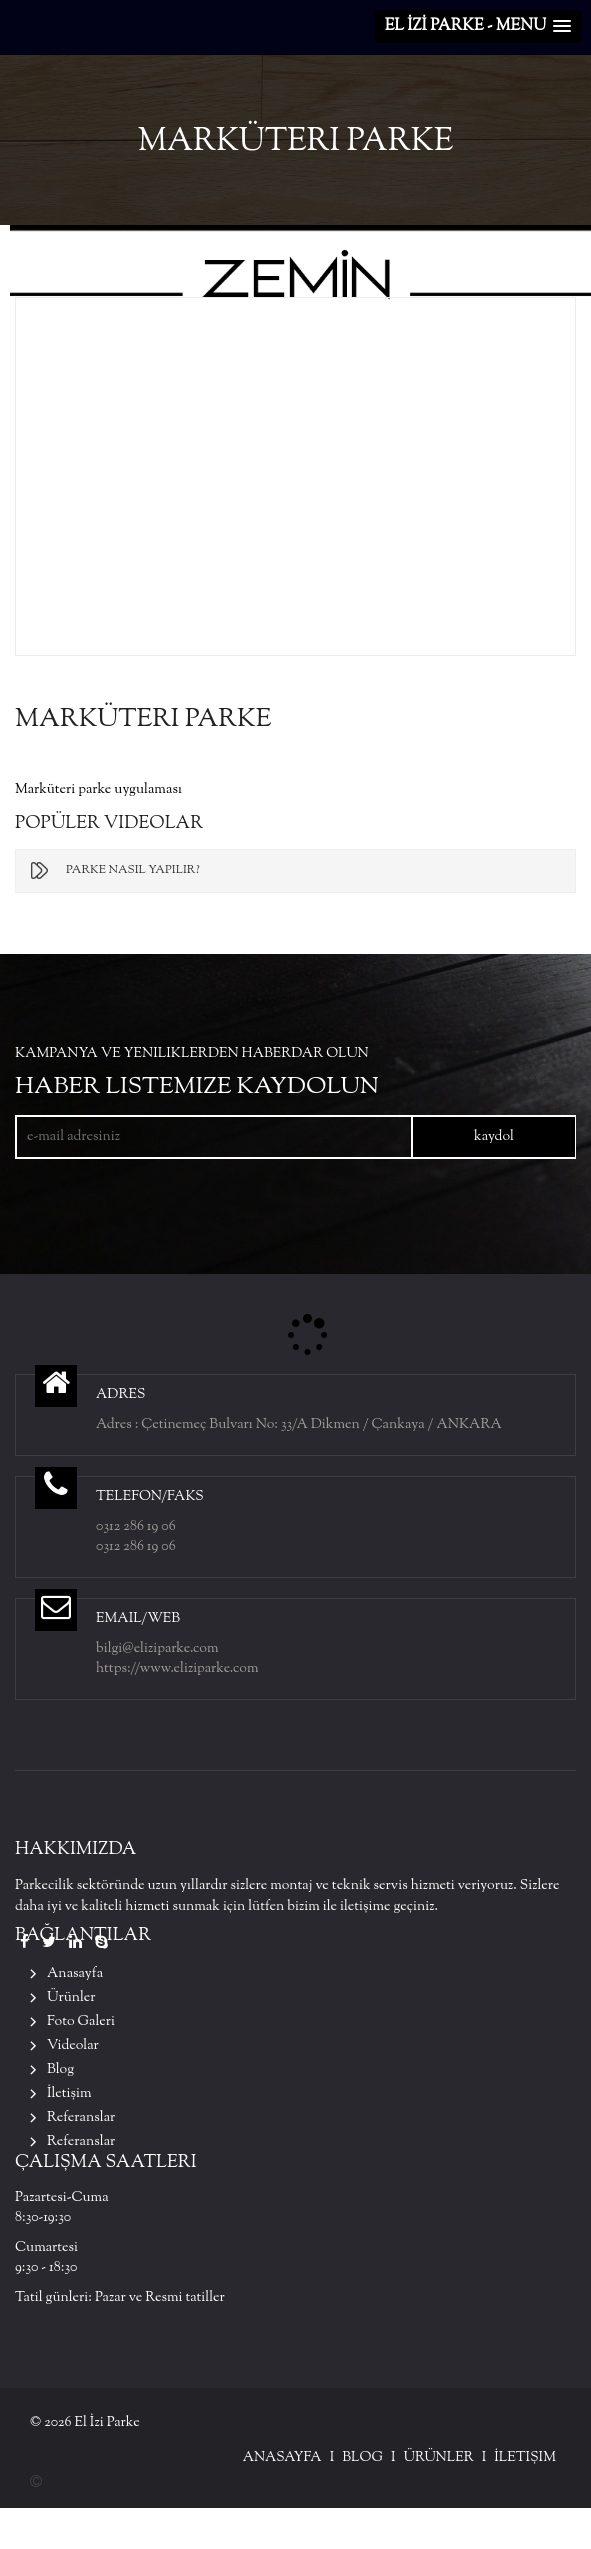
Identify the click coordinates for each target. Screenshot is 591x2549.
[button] (478, 26)
